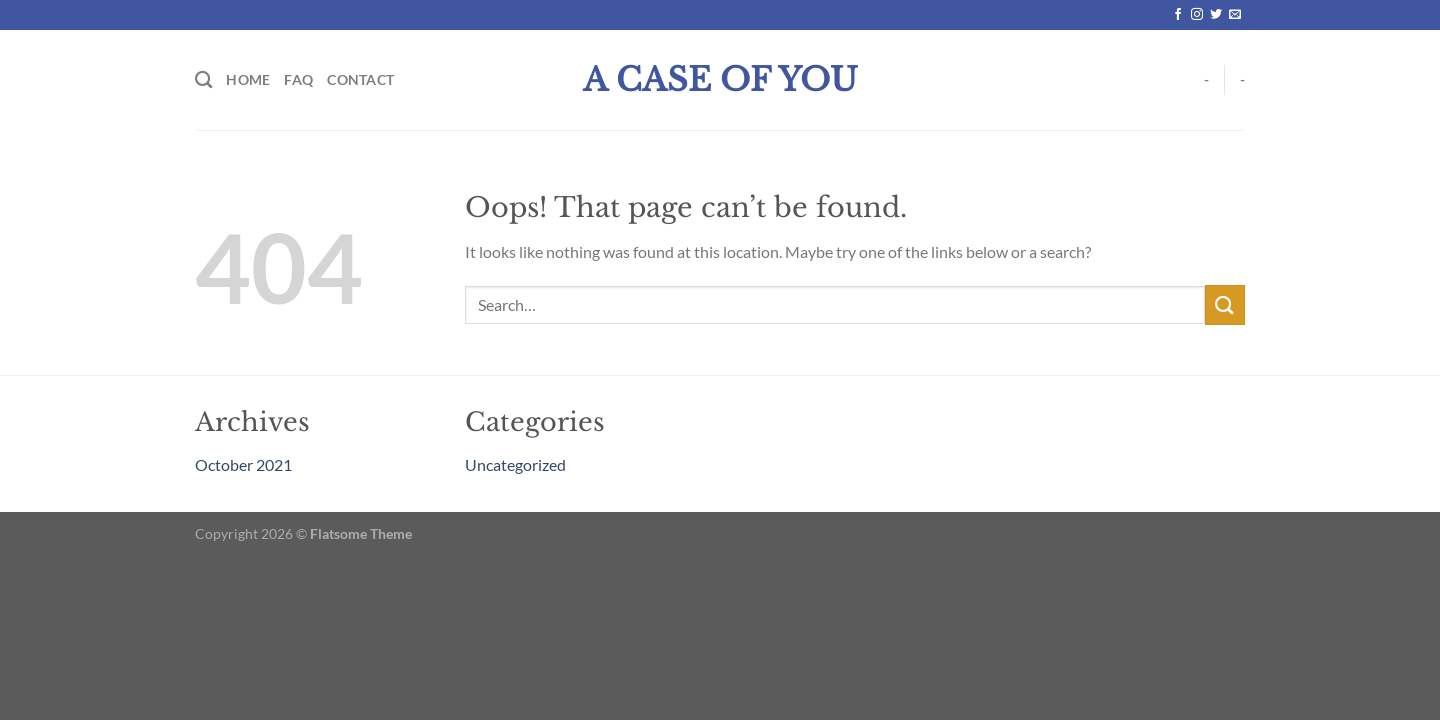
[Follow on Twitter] (1216, 15)
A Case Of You (720, 80)
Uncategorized (515, 464)
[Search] (203, 80)
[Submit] (1225, 304)
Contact (360, 79)
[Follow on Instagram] (1197, 15)
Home (248, 79)
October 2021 (243, 464)
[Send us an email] (1235, 15)
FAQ (298, 79)
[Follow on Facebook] (1178, 15)
